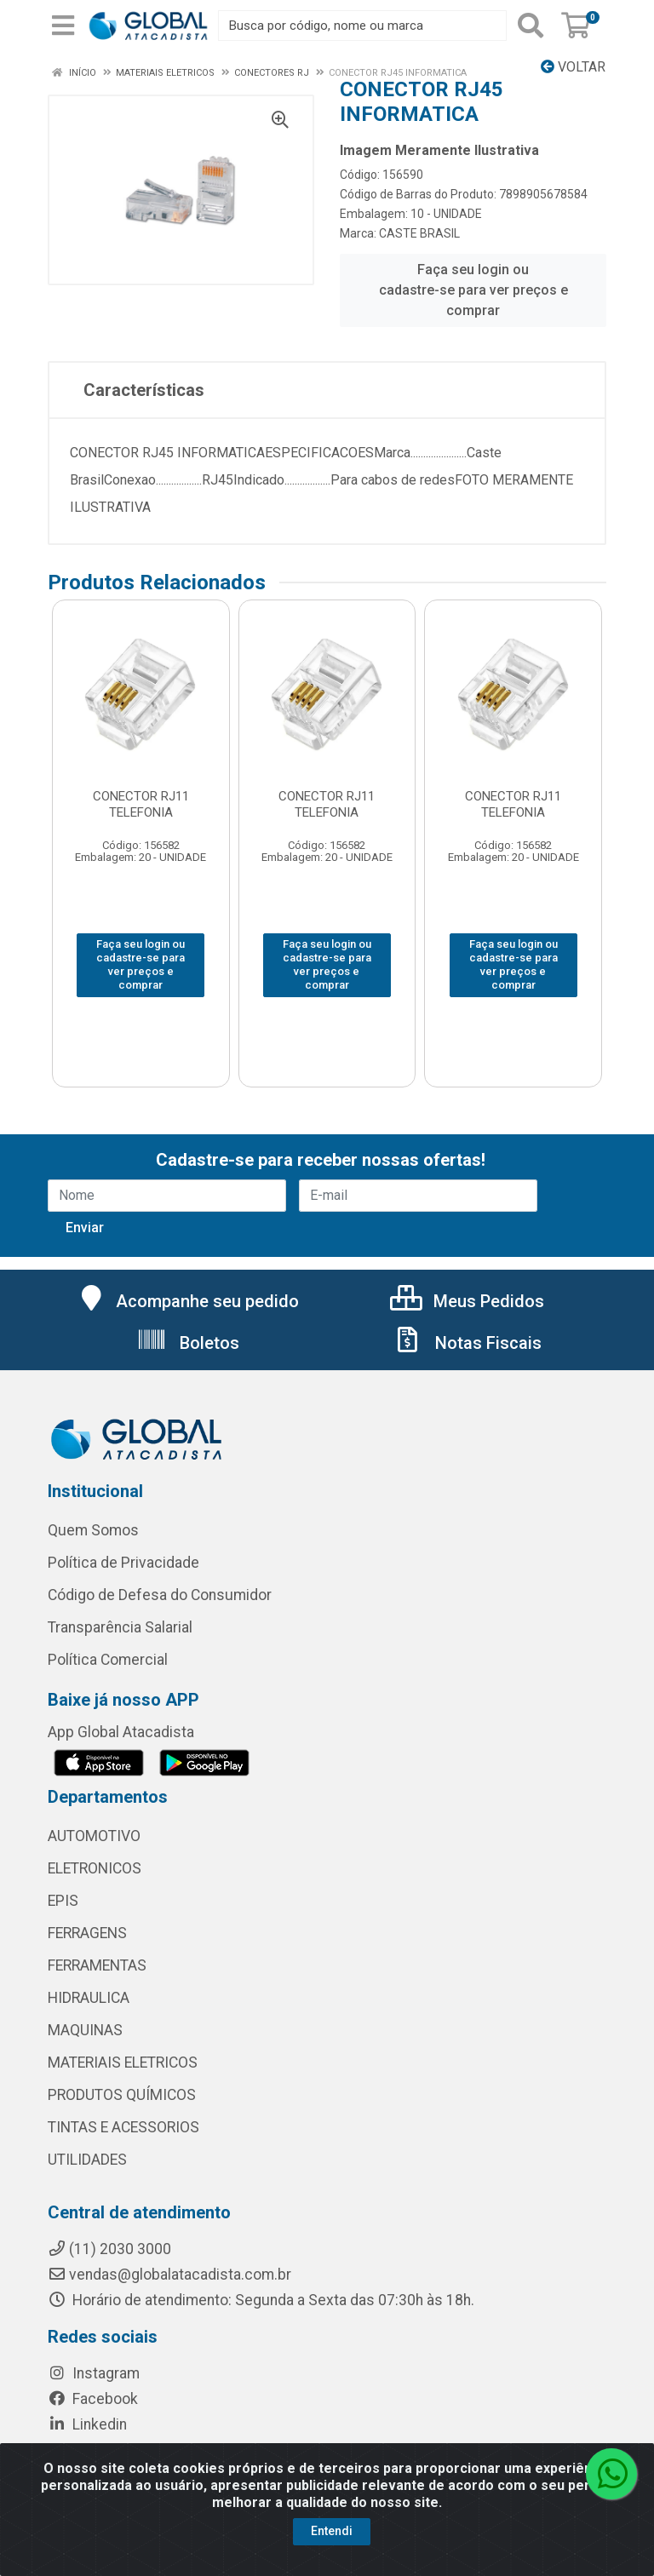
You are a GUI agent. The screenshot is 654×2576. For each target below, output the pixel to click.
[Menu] (63, 25)
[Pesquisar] (530, 25)
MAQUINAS (85, 2030)
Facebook (93, 2398)
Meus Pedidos (467, 1301)
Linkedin (87, 2424)
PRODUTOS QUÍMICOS (122, 2094)
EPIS (63, 1900)
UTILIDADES (87, 2159)
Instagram (94, 2373)
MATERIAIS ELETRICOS (123, 2062)
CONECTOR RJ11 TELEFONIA (141, 804)
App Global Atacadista (121, 1732)
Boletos (187, 1343)
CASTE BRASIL (419, 233)
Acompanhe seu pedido (188, 1301)
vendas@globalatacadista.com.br (169, 2274)
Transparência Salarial (120, 1627)
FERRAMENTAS (97, 1965)
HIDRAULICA (88, 1997)
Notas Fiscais (467, 1343)
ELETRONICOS (94, 1868)
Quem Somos (93, 1530)
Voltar (573, 67)
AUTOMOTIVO (94, 1836)
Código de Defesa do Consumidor (160, 1595)
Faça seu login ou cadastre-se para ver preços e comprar (473, 289)
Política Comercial (108, 1659)
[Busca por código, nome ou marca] (362, 25)
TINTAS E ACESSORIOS (123, 2127)
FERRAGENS (87, 1933)
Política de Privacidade (123, 1562)
